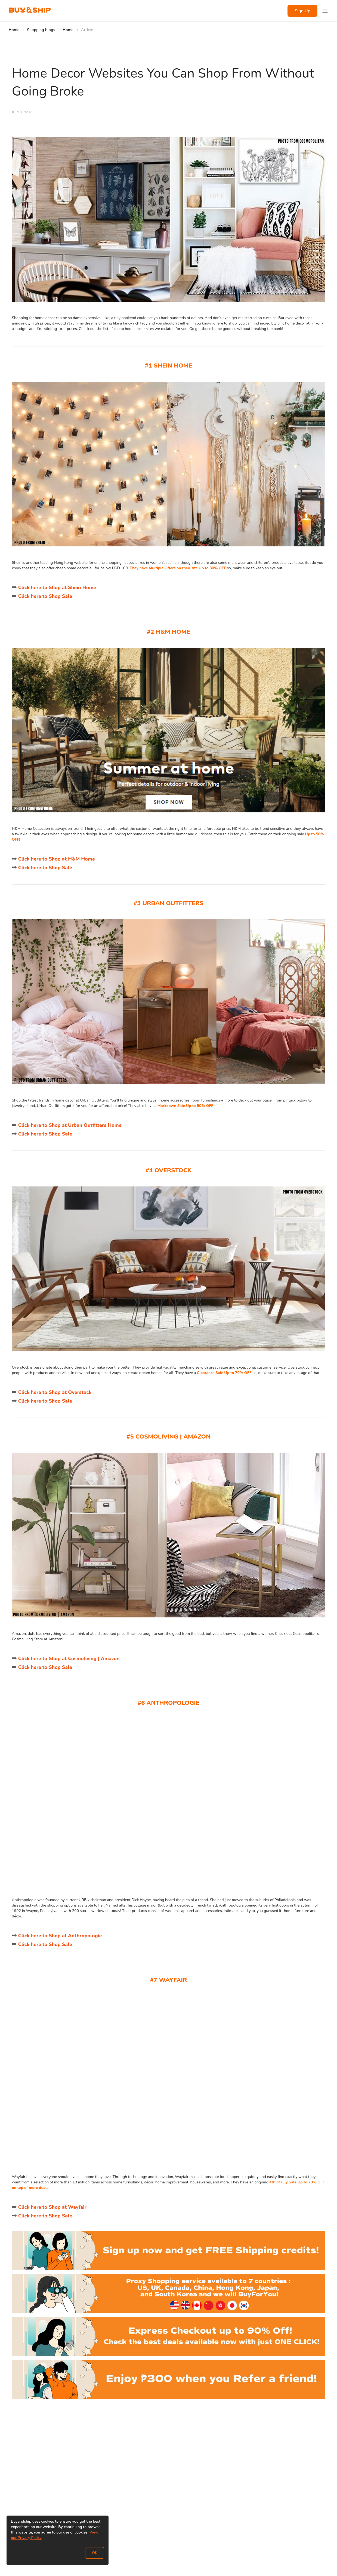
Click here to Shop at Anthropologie (60, 1935)
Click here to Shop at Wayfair (52, 2207)
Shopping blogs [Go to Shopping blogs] (41, 29)
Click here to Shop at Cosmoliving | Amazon (69, 1658)
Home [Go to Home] (14, 29)
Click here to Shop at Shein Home (57, 587)
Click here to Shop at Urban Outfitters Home (70, 1125)
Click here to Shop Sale (45, 596)
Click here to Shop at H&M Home (56, 859)
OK (94, 2552)
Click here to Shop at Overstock (55, 1392)
